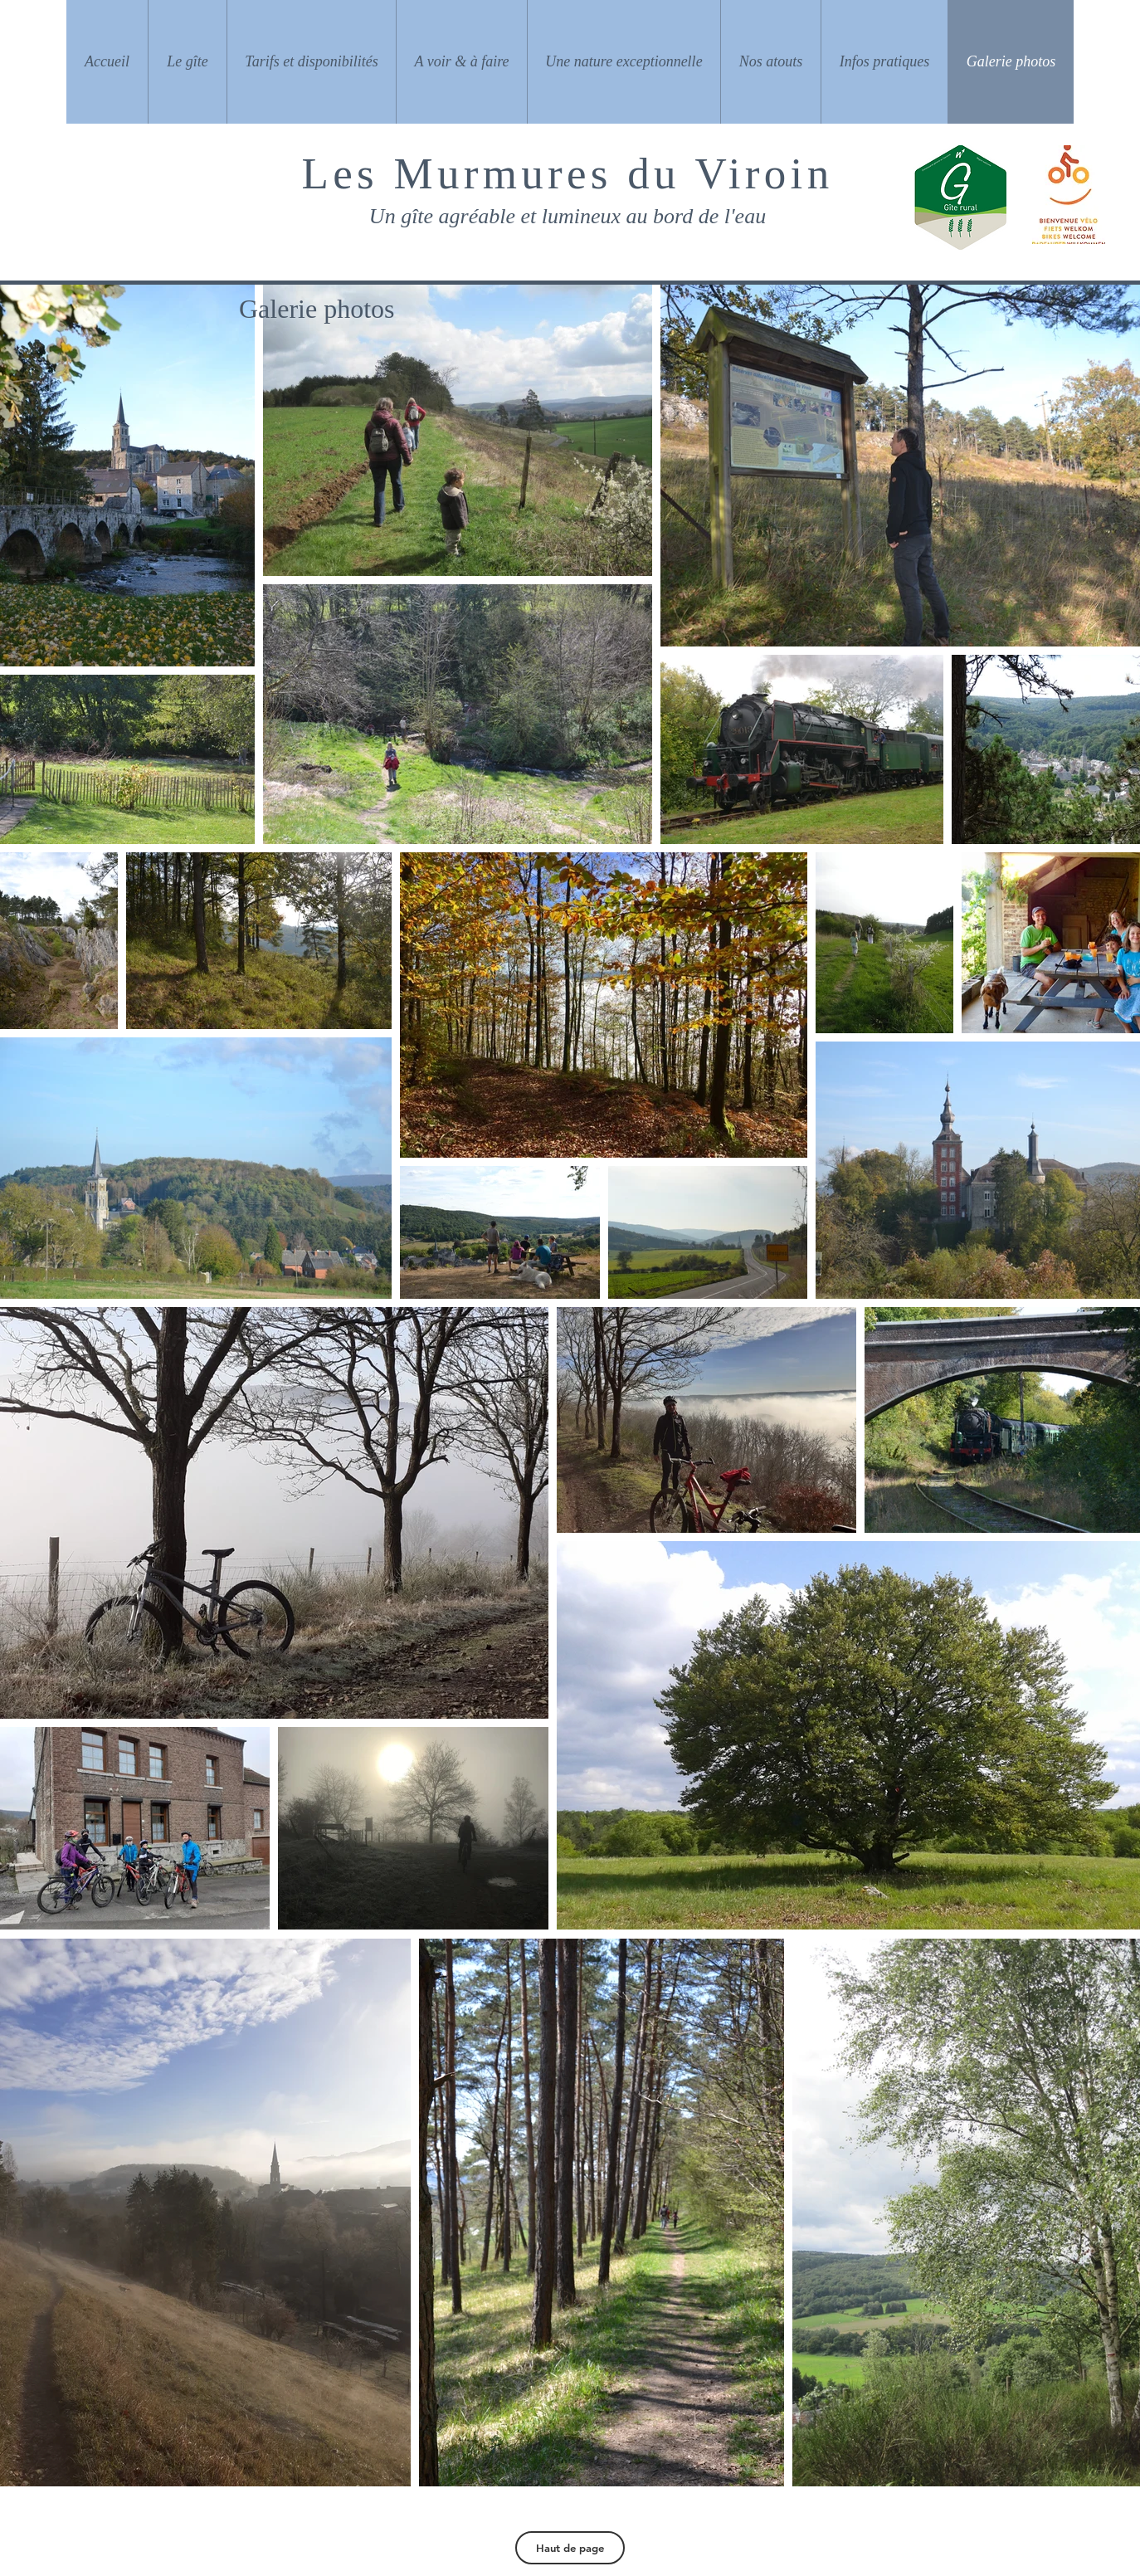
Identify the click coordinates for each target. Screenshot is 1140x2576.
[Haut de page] (570, 2547)
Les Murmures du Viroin (568, 173)
